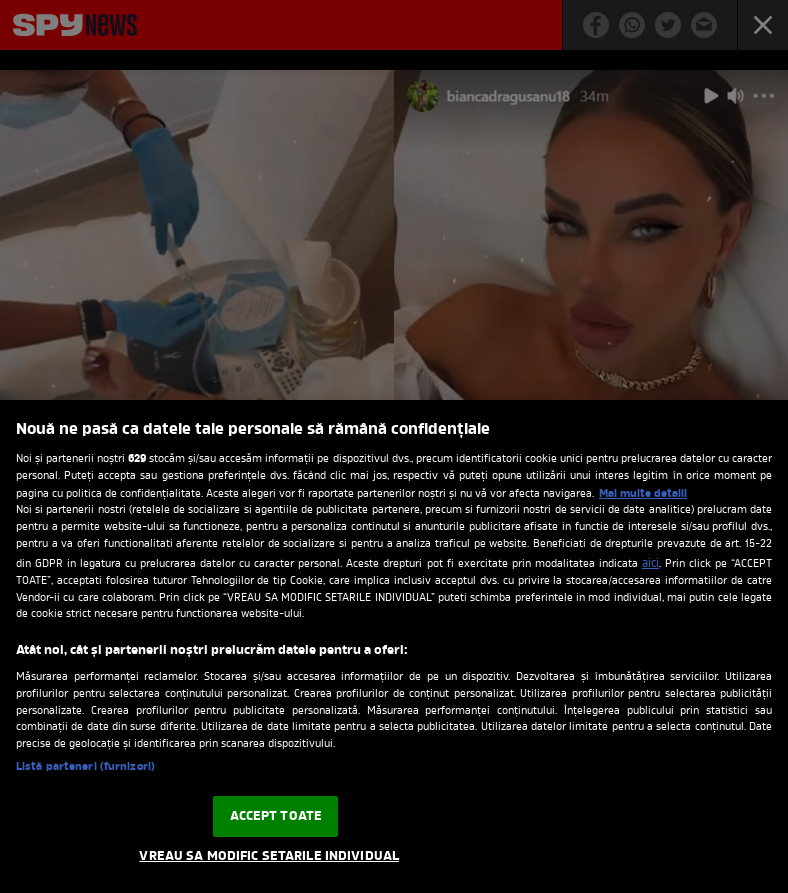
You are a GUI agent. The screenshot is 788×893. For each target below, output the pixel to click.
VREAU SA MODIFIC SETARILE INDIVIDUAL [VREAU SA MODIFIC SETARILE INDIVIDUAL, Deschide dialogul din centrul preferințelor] (269, 856)
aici (650, 564)
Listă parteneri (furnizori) (85, 767)
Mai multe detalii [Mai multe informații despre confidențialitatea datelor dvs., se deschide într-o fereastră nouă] (643, 494)
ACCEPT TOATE (276, 816)
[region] (394, 646)
